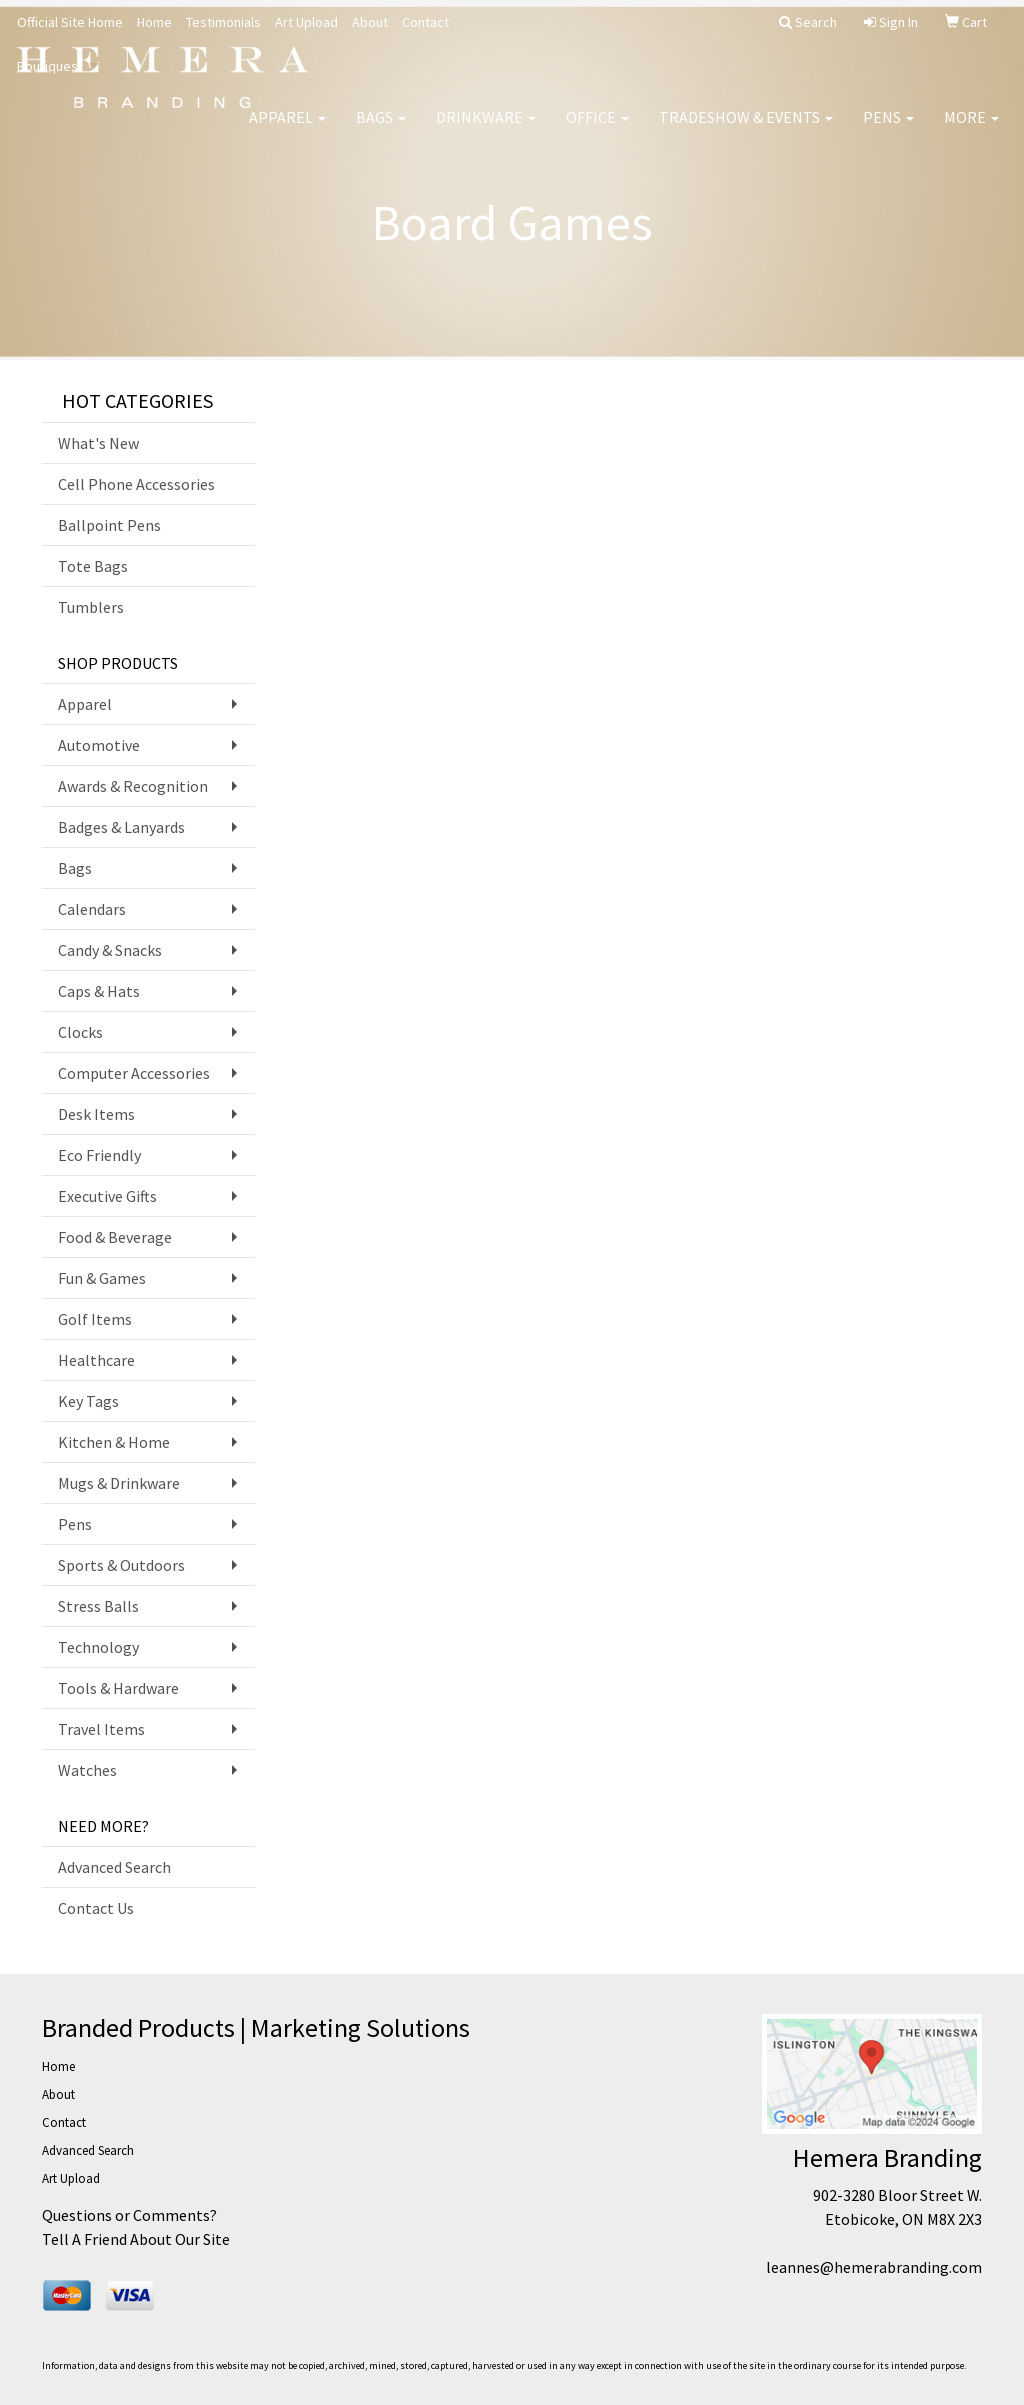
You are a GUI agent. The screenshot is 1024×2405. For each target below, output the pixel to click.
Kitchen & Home (114, 1442)
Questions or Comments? (129, 2215)
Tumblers (91, 607)
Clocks (80, 1032)
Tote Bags (93, 566)
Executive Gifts (107, 1196)
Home (154, 22)
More (971, 130)
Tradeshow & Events (746, 130)
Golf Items (95, 1319)
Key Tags (88, 1401)
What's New (98, 443)
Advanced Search (114, 1867)
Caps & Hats (99, 991)
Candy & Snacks (110, 950)
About (370, 22)
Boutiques (47, 66)
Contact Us (96, 1908)
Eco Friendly (99, 1155)
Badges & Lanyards (121, 827)
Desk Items (96, 1114)
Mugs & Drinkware (119, 1483)
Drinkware (486, 130)
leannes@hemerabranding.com (874, 2267)
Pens (888, 130)
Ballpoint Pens (109, 525)
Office (597, 130)
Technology (98, 1647)
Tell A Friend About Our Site (136, 2239)
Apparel (287, 130)
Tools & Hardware (118, 1688)
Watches (87, 1770)
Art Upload (306, 22)
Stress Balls (98, 1606)
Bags (381, 130)
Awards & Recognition (133, 786)
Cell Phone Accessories (136, 484)
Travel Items (101, 1729)
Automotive (99, 745)
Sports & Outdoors (121, 1565)
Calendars (92, 909)
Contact (425, 22)
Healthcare (96, 1360)
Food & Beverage (115, 1237)
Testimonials (223, 22)
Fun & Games (102, 1278)
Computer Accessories (134, 1073)
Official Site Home (70, 22)
